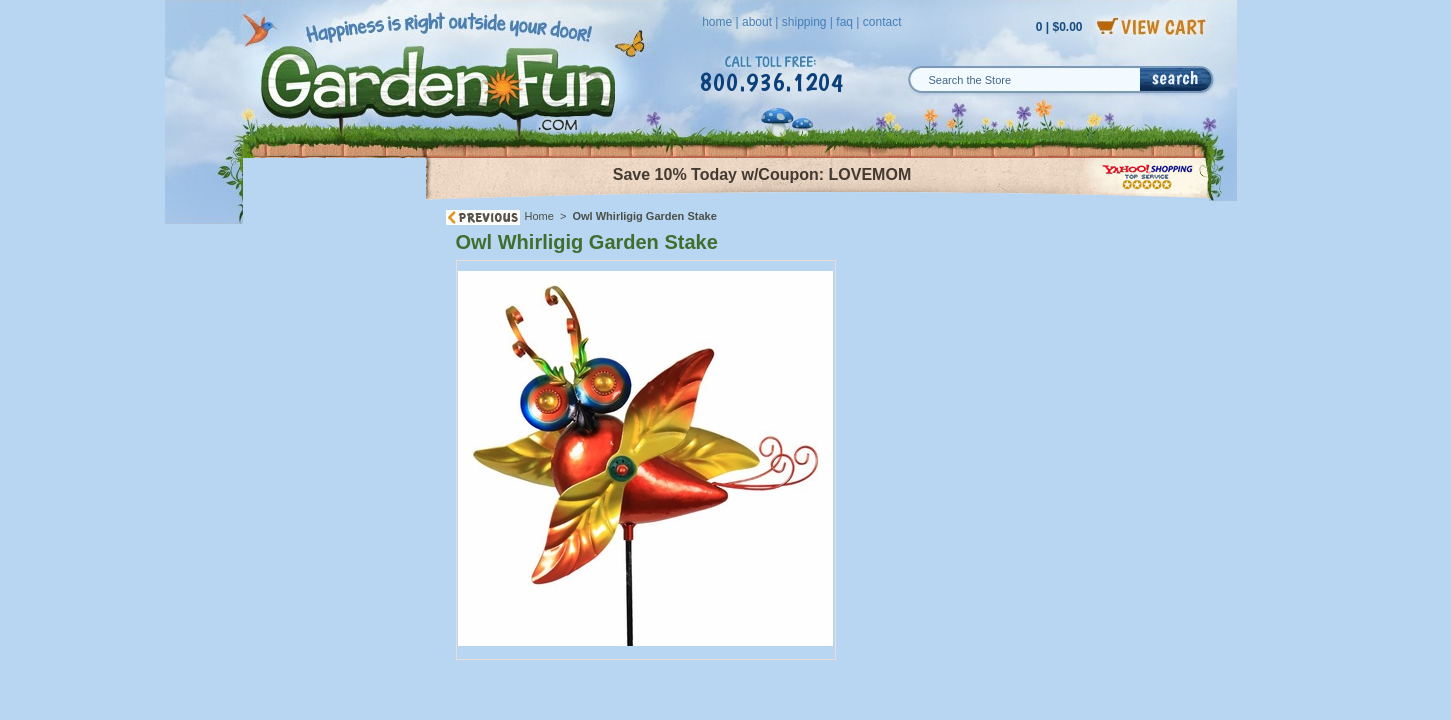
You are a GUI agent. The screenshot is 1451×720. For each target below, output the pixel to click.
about (757, 22)
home (717, 22)
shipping (804, 22)
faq (844, 22)
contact (882, 22)
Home (539, 216)
